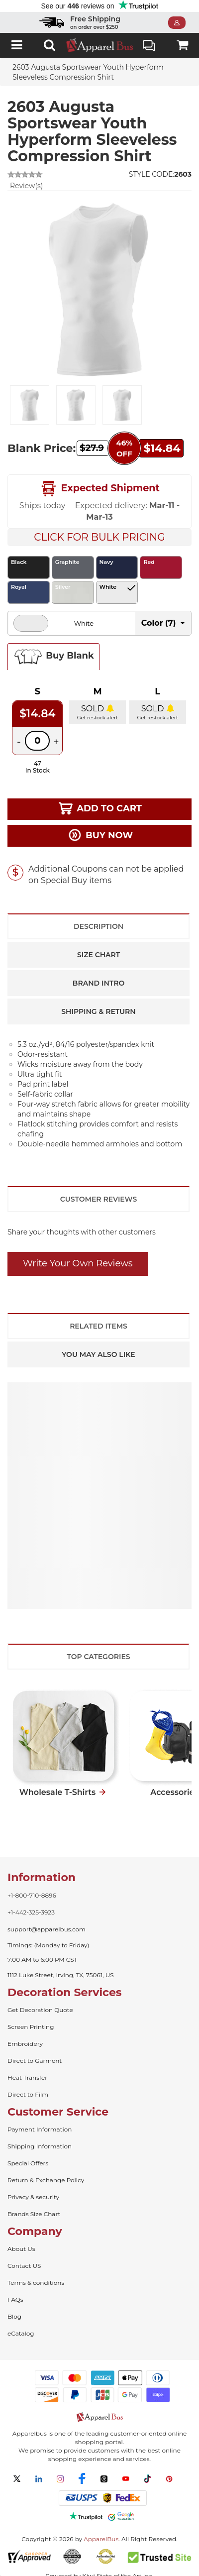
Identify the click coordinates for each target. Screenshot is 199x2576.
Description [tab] (98, 926)
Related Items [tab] (98, 1326)
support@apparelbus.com (46, 1929)
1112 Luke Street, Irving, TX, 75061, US (60, 1975)
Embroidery (25, 2043)
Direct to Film (27, 2094)
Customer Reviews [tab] (98, 1199)
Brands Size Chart (33, 2214)
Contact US (24, 2265)
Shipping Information (39, 2146)
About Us (21, 2248)
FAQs (15, 2299)
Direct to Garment (34, 2060)
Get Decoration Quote (40, 2010)
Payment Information (39, 2129)
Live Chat (149, 46)
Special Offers (27, 2163)
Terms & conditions (35, 2282)
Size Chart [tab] (98, 954)
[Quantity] (37, 741)
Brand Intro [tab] (98, 983)
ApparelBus (101, 2539)
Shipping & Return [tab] (98, 1011)
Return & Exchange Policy (45, 2180)
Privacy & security (33, 2197)
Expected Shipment (99, 489)
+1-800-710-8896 (31, 1895)
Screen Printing (30, 2026)
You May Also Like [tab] (98, 1354)
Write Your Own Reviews (78, 1263)
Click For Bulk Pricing (99, 537)
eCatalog (20, 2333)
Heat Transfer (27, 2077)
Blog (14, 2316)
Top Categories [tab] (98, 1656)
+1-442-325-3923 (31, 1912)
